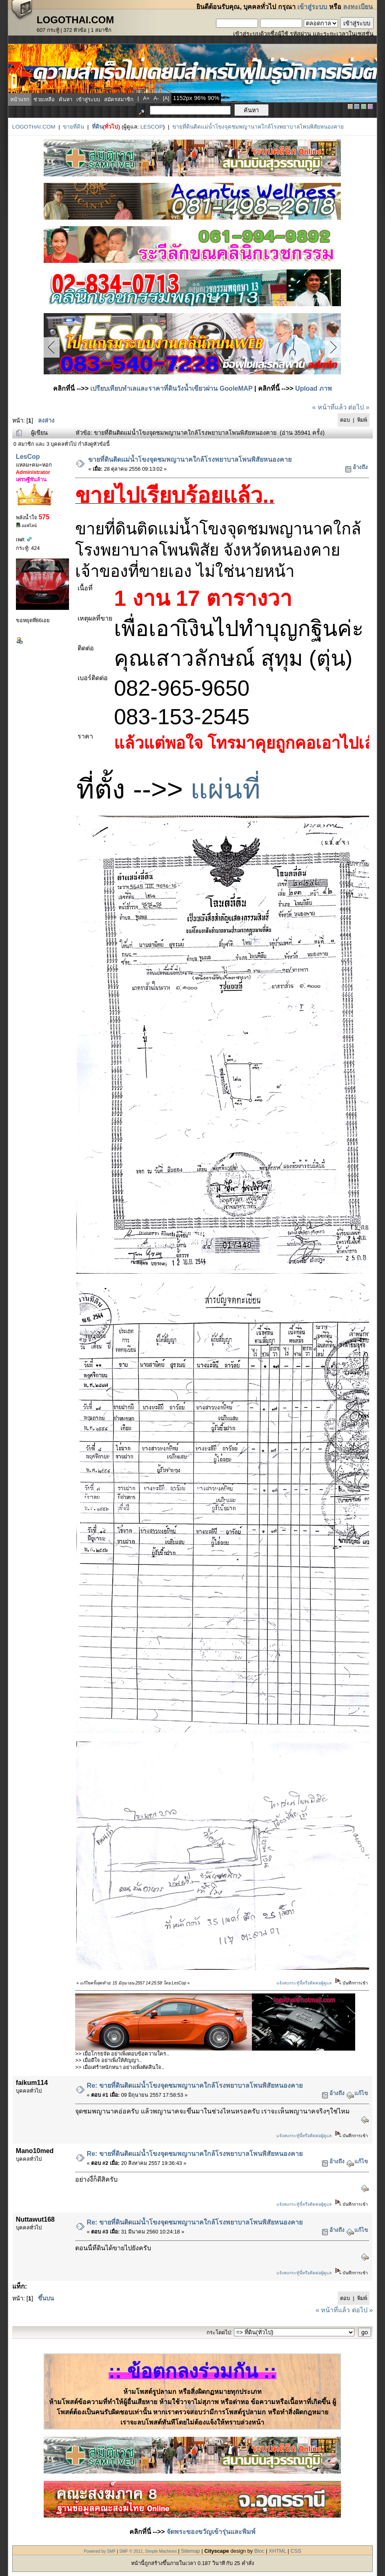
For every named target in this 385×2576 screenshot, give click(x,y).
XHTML (277, 2551)
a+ (146, 98)
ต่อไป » (358, 407)
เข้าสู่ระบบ (312, 6)
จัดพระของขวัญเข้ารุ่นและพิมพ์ (211, 2531)
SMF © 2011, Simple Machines (148, 2551)
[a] (166, 98)
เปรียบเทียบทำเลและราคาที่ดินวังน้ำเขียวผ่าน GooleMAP (171, 388)
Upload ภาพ (313, 388)
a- (156, 98)
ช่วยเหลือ (44, 99)
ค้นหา (65, 99)
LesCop (151, 127)
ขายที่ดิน (73, 127)
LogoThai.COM (34, 127)
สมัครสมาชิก (119, 99)
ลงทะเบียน (358, 6)
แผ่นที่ (225, 789)
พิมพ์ (362, 420)
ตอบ (345, 420)
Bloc (259, 2551)
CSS (295, 2551)
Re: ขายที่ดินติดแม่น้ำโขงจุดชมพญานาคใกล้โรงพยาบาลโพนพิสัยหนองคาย (195, 2085)
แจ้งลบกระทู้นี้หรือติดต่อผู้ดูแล (304, 1983)
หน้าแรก (19, 99)
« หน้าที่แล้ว (329, 407)
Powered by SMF (100, 2551)
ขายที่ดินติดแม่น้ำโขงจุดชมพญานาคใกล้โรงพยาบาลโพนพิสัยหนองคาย (258, 127)
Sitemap (190, 2551)
